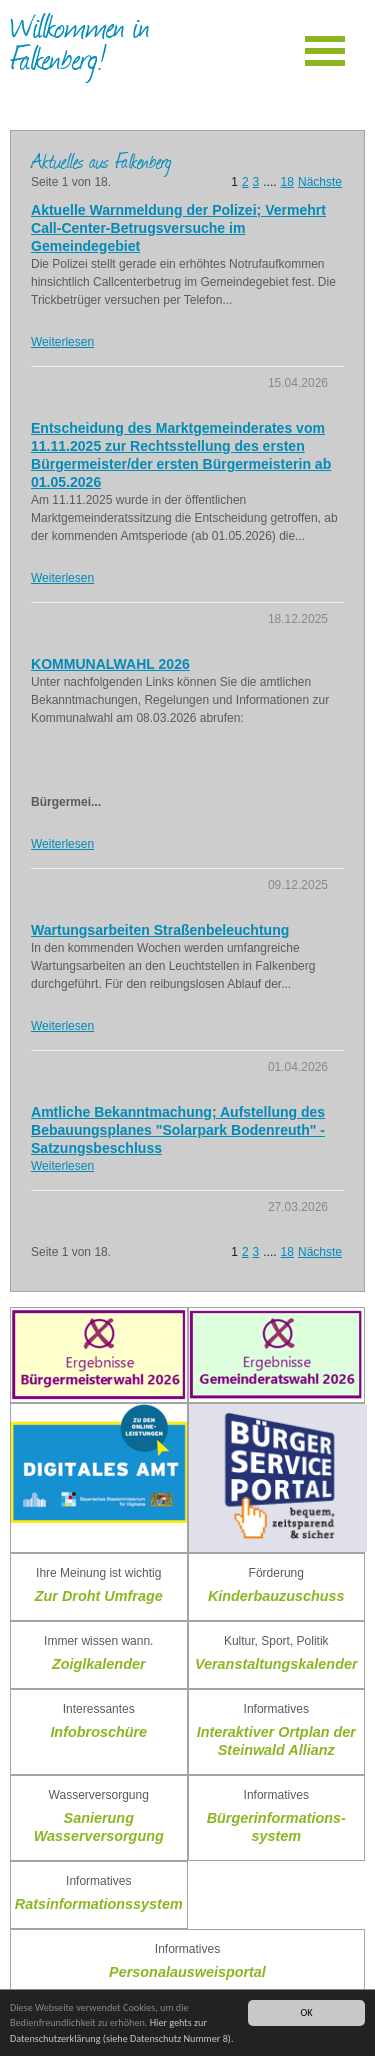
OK (306, 2012)
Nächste (320, 182)
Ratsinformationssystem (99, 1904)
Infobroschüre (98, 1732)
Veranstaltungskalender (276, 1664)
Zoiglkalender (99, 1664)
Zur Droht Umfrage (99, 1596)
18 (287, 182)
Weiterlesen (62, 342)
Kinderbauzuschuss (276, 1596)
